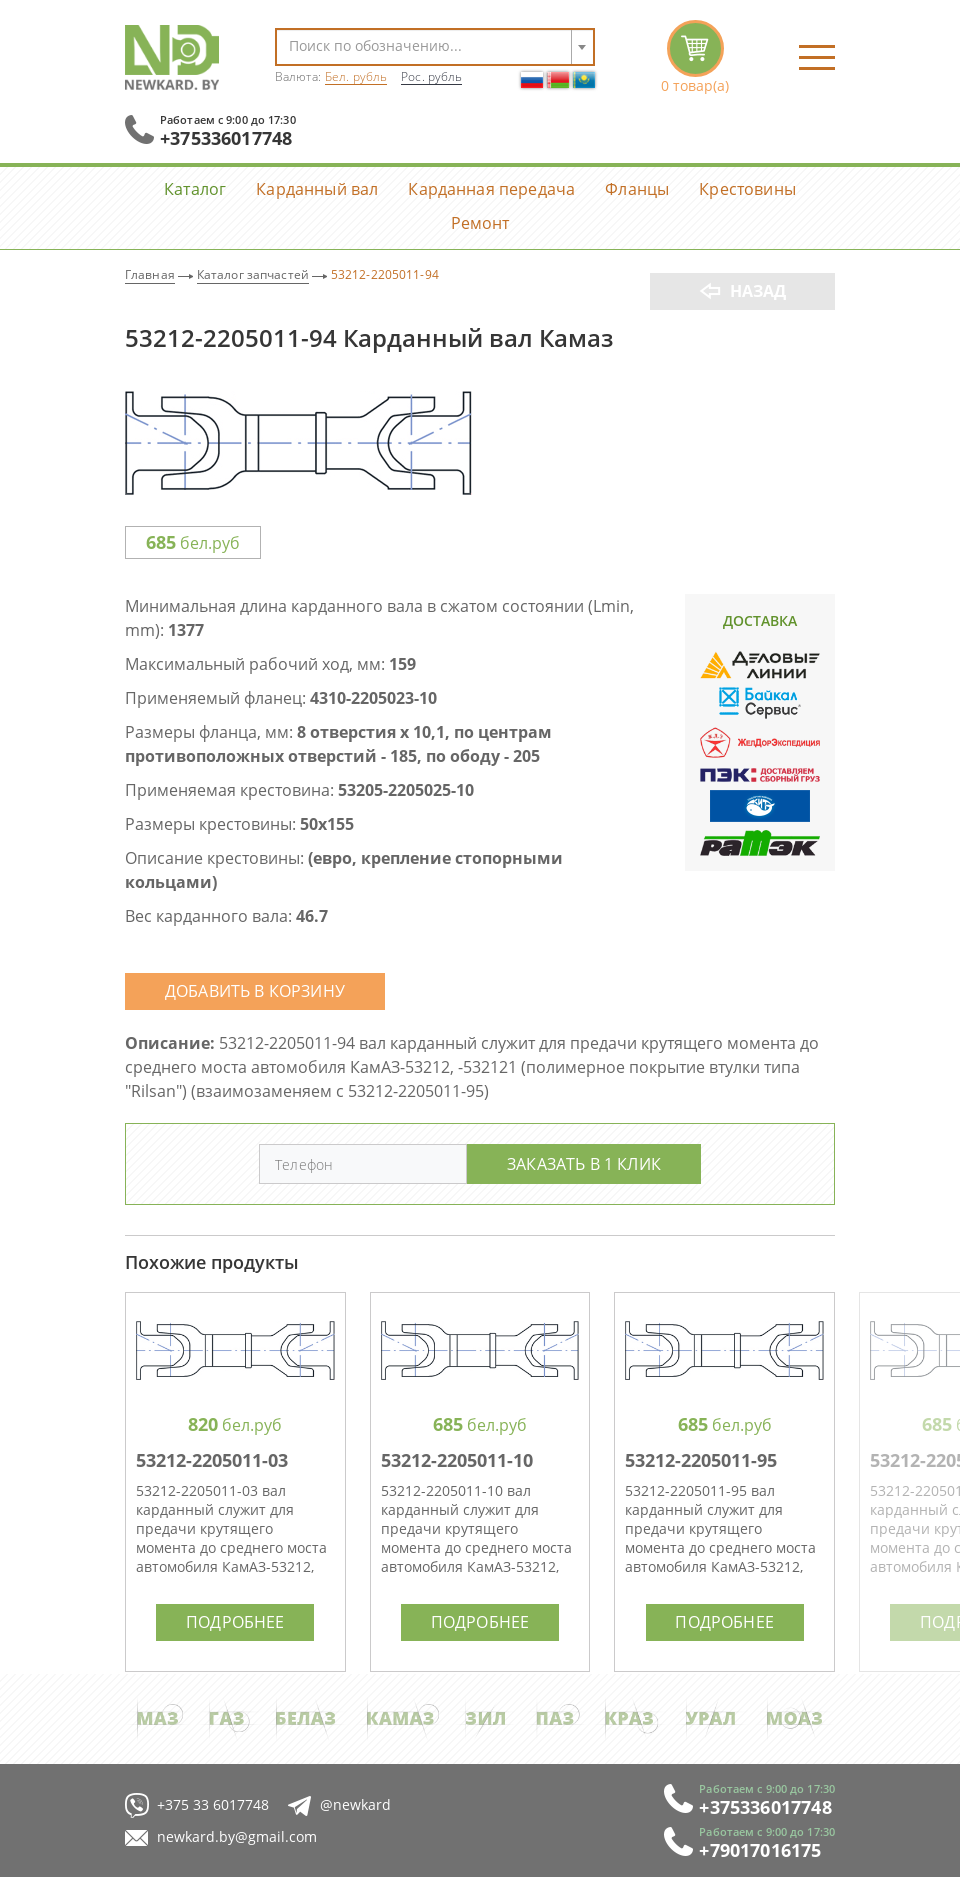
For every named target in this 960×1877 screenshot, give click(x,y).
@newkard (339, 1805)
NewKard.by (172, 57)
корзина (695, 57)
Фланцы (637, 188)
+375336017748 (226, 138)
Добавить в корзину (255, 990)
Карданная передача (491, 188)
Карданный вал (317, 188)
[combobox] (435, 47)
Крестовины (747, 188)
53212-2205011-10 (457, 1460)
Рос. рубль (431, 76)
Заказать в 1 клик (584, 1163)
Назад (758, 291)
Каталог (195, 188)
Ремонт (480, 222)
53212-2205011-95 (701, 1460)
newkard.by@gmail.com (221, 1837)
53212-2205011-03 (212, 1460)
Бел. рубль (356, 76)
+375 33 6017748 (197, 1805)
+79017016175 (760, 1850)
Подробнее (235, 1621)
